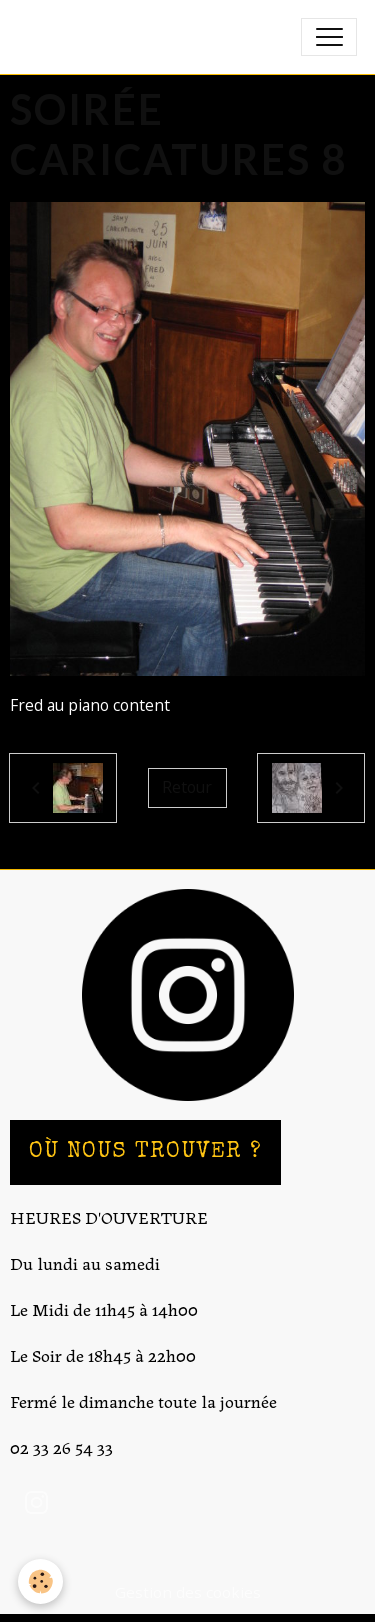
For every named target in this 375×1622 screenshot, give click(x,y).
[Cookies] (40, 1581)
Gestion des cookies (188, 1592)
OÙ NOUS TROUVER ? (145, 1152)
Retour (187, 787)
